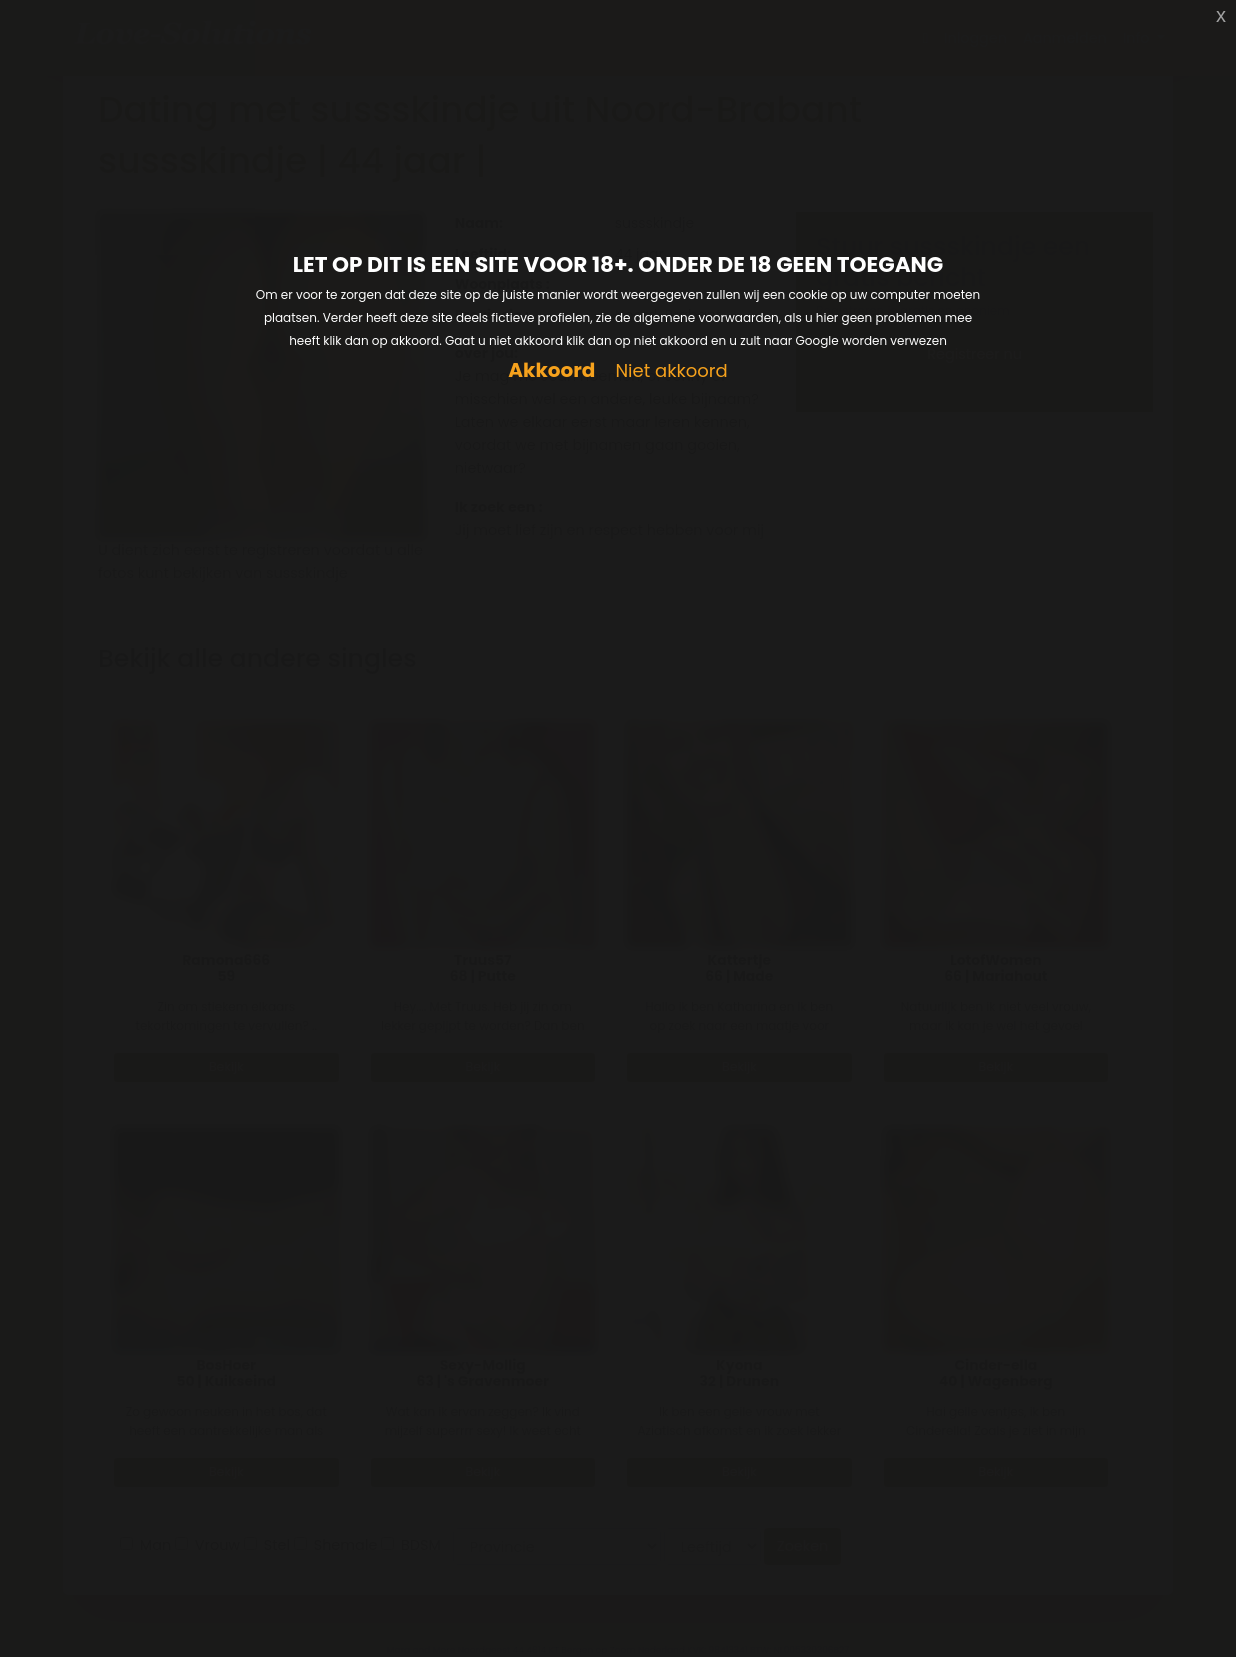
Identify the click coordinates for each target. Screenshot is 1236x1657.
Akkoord (551, 370)
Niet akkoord (671, 371)
